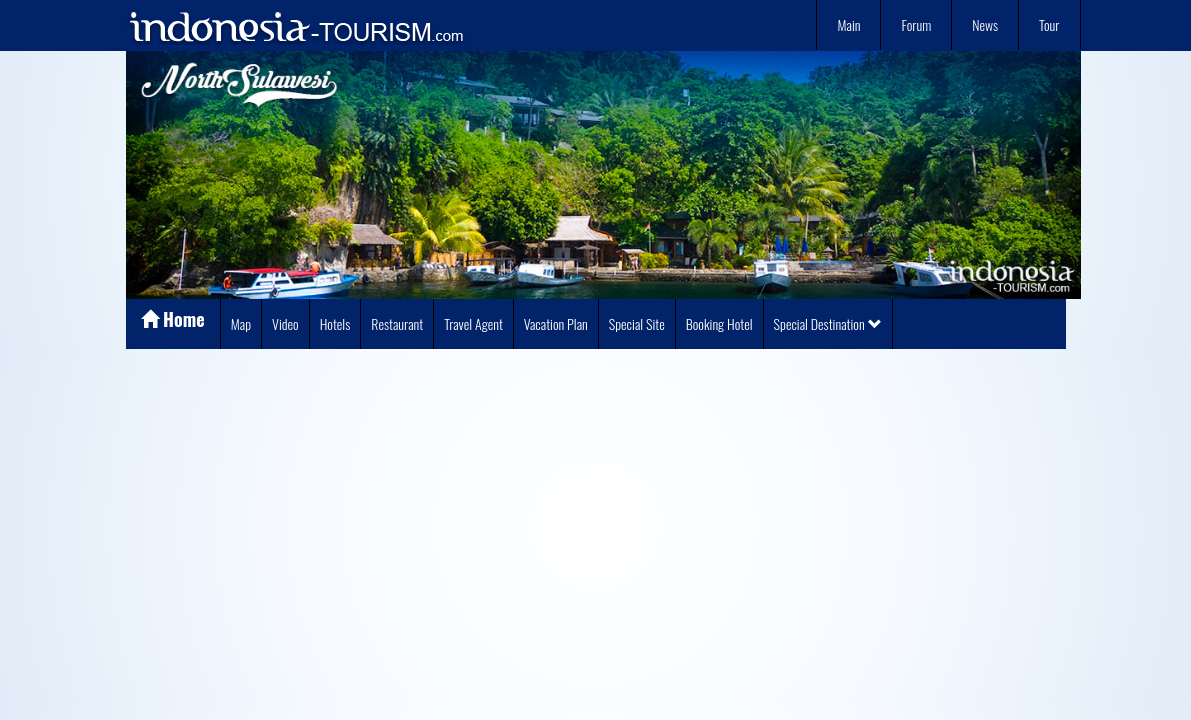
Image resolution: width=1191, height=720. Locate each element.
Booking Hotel (719, 323)
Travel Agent (473, 323)
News (985, 24)
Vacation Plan (556, 323)
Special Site (637, 323)
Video (285, 323)
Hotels (335, 323)
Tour (1049, 24)
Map (241, 323)
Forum (916, 24)
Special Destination (828, 323)
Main (848, 24)
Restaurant (397, 323)
